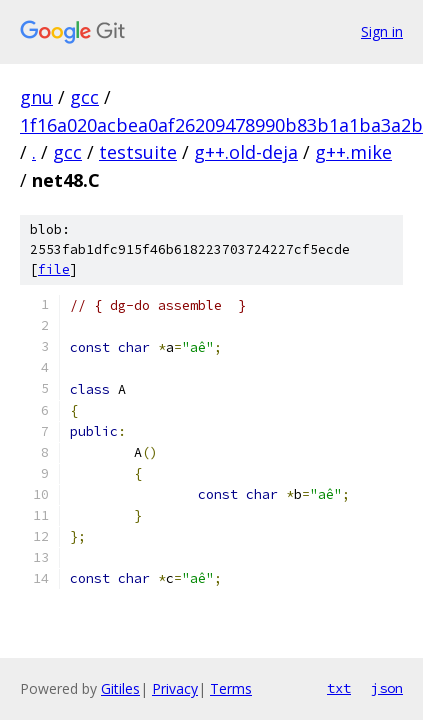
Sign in (382, 31)
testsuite (138, 152)
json (387, 688)
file (54, 269)
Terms (231, 688)
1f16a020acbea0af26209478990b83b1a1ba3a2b (221, 125)
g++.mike (353, 152)
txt (339, 688)
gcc (84, 97)
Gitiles (120, 688)
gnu (36, 97)
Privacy (175, 688)
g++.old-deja (246, 152)
